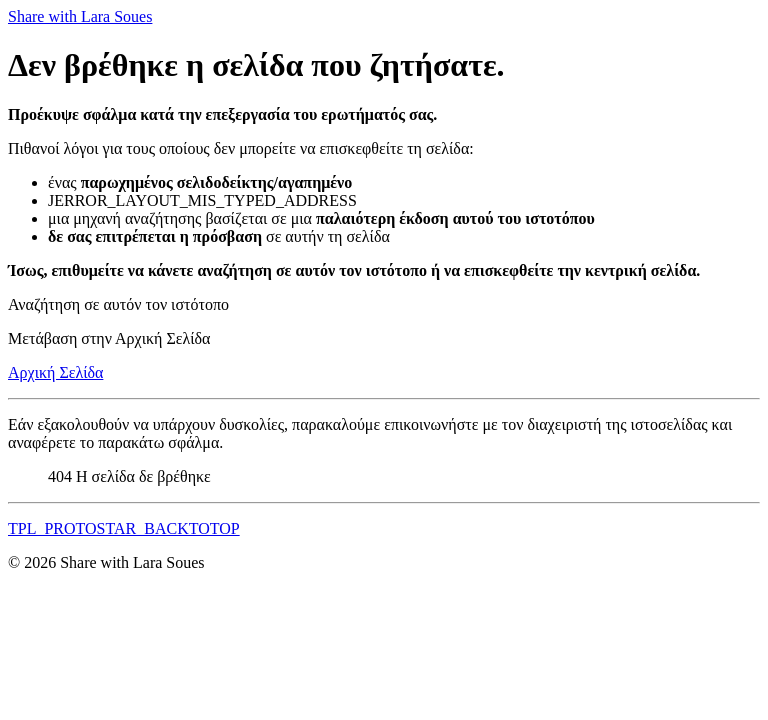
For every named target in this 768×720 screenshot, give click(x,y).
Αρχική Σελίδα (55, 372)
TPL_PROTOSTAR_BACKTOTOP (124, 528)
